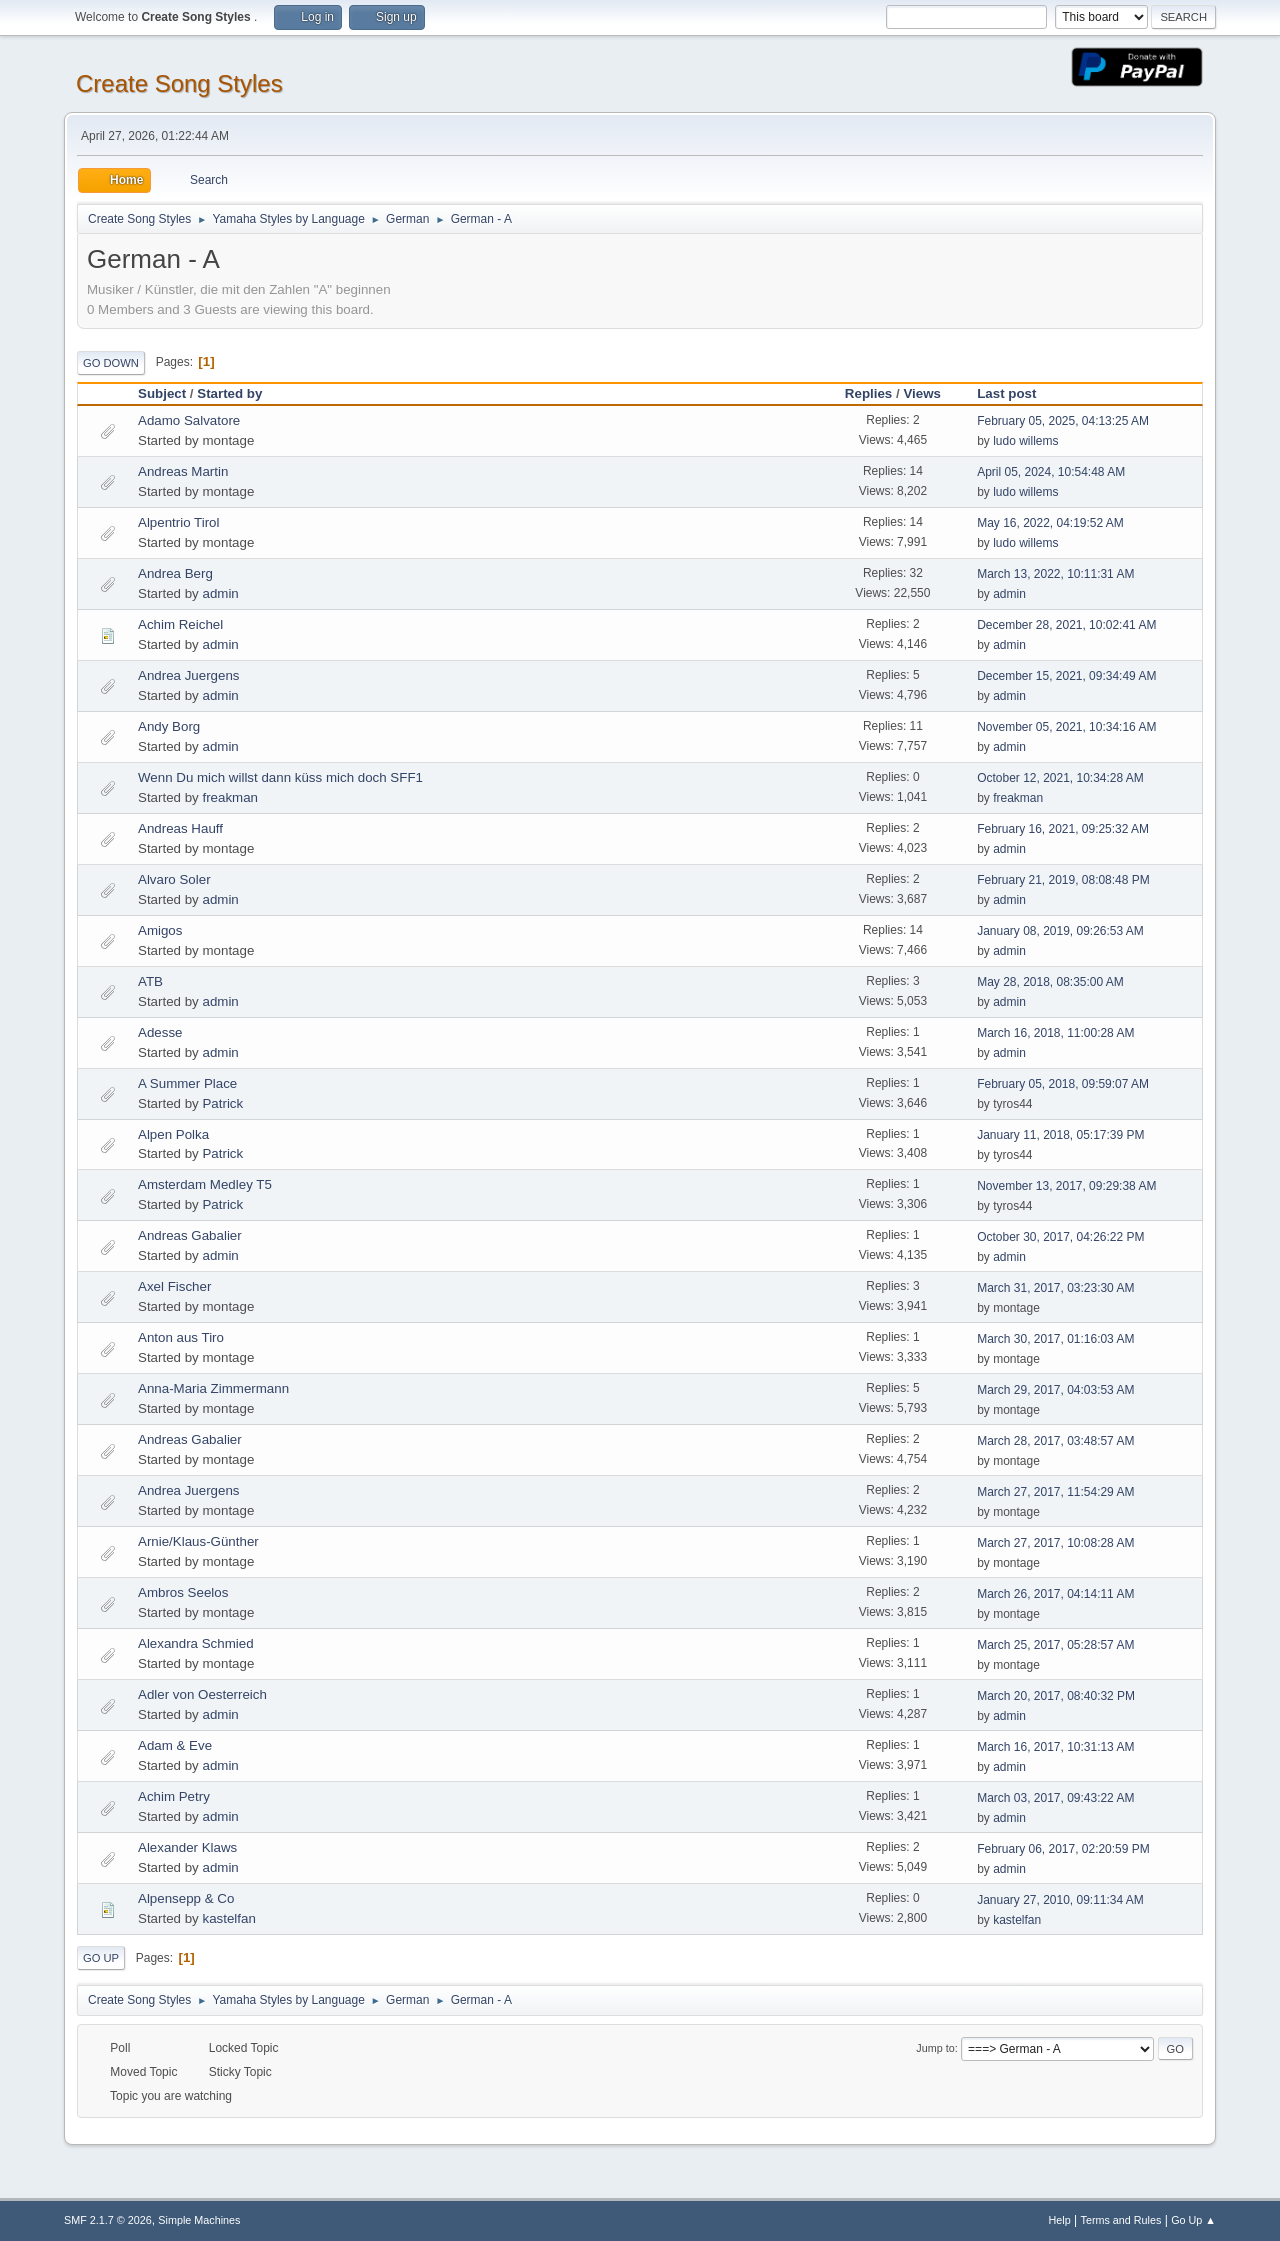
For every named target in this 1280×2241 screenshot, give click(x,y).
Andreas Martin (183, 471)
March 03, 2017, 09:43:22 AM (1055, 1798)
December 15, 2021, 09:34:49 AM (1066, 676)
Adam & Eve (175, 1745)
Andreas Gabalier (190, 1235)
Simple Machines (199, 2220)
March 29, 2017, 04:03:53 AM (1055, 1390)
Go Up (101, 1958)
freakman (230, 797)
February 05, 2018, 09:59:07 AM (1063, 1084)
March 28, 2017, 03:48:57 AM (1055, 1441)
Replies (868, 393)
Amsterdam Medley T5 (205, 1184)
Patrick (222, 1103)
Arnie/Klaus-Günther (198, 1541)
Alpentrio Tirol (179, 522)
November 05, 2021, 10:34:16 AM (1066, 727)
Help (1060, 2220)
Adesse (160, 1032)
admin (220, 593)
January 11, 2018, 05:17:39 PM (1060, 1135)
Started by (229, 393)
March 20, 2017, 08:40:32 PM (1056, 1696)
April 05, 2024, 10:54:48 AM (1051, 472)
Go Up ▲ (1193, 2220)
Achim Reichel (180, 624)
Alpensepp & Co (186, 1898)
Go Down (111, 363)
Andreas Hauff (180, 828)
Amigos (160, 930)
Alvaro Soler (174, 879)
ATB (150, 981)
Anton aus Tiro (181, 1337)
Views (922, 393)
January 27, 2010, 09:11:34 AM (1060, 1900)
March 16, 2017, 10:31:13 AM (1055, 1747)
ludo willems (1025, 441)
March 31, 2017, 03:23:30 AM (1055, 1288)
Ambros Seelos (183, 1592)
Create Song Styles (179, 83)
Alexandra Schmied (196, 1643)
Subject (162, 393)
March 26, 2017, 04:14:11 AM (1055, 1594)
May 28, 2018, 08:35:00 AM (1050, 982)
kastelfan (228, 1918)
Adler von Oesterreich (202, 1694)
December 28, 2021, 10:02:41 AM (1066, 625)
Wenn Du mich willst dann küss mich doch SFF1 (280, 777)
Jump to (935, 2048)
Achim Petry (174, 1796)
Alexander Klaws (187, 1847)
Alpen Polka (173, 1134)
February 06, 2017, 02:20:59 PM (1063, 1849)
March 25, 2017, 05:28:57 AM (1055, 1645)
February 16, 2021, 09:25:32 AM (1063, 829)
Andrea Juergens (189, 675)
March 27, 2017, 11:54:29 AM (1055, 1492)
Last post (1015, 393)
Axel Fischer (174, 1286)
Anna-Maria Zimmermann (213, 1388)
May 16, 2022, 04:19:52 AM (1050, 523)
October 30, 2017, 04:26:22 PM (1060, 1237)
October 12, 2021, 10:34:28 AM (1060, 778)
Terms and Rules (1121, 2220)
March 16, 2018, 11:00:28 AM (1055, 1033)
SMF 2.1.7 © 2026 (108, 2220)
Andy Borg (169, 726)
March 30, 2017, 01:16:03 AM (1055, 1339)
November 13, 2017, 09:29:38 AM (1066, 1186)
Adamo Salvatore (189, 420)
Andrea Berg (175, 573)
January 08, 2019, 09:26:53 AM (1060, 931)
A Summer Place (187, 1083)
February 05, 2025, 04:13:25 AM (1063, 421)
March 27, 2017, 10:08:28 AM (1055, 1543)
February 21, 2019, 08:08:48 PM (1063, 880)
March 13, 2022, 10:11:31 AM (1055, 574)
